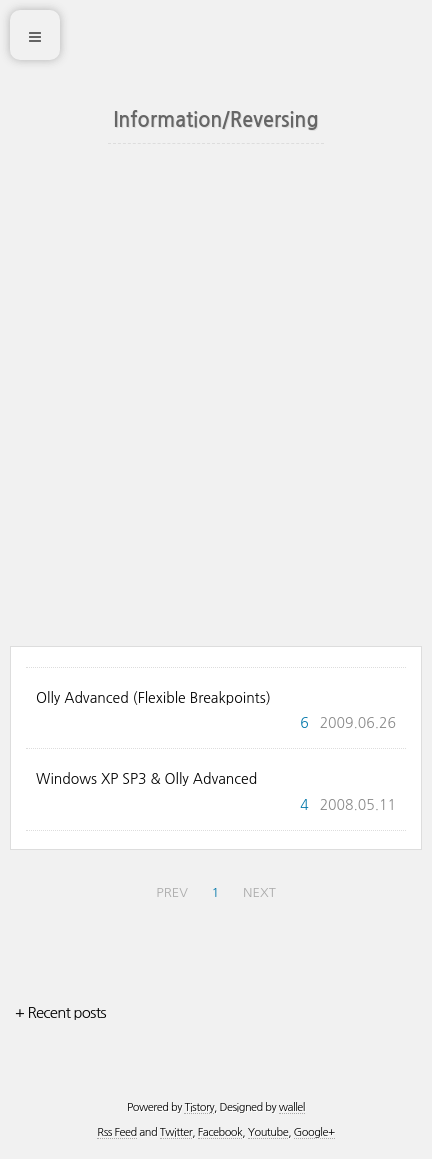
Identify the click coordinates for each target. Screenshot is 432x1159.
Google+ (314, 1132)
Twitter (176, 1132)
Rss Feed (116, 1132)
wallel (292, 1107)
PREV (172, 892)
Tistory (199, 1107)
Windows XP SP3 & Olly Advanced (146, 779)
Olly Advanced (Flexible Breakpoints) (153, 698)
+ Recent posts (60, 1012)
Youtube (268, 1132)
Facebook (220, 1132)
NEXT (259, 892)
